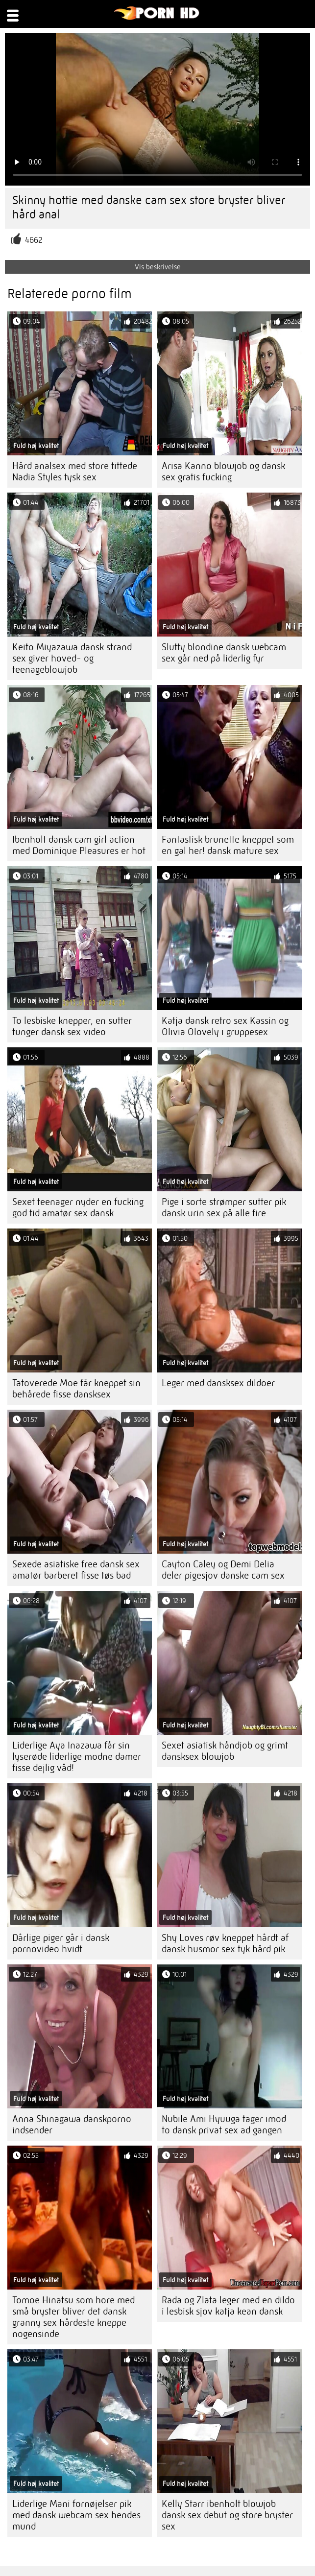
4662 (34, 240)
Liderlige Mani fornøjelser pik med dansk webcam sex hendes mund (76, 2515)
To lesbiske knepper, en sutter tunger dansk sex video (72, 1026)
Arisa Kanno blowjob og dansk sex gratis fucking (223, 471)
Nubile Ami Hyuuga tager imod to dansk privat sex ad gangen (224, 2124)
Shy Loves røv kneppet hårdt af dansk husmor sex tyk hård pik (225, 1943)
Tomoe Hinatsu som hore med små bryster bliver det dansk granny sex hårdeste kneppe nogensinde (73, 2317)
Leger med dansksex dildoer (218, 1383)
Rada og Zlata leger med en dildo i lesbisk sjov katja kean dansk (228, 2305)
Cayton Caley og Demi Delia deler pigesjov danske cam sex (223, 1570)
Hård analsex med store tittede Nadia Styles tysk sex (74, 471)
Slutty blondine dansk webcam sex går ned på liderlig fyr (224, 652)
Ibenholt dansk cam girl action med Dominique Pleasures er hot (78, 845)
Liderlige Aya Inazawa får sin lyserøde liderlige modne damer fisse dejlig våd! (76, 1756)
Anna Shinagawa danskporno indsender (71, 2124)
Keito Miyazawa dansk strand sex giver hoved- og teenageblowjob (72, 658)
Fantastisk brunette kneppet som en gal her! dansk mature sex (228, 845)
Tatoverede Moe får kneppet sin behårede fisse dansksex (76, 1388)
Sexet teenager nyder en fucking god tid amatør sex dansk (78, 1207)
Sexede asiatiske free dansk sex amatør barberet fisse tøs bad (76, 1570)
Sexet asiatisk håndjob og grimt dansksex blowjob (225, 1751)
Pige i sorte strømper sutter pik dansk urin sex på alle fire (224, 1207)
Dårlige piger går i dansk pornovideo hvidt (60, 1943)
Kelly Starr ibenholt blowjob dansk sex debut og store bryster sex (227, 2515)
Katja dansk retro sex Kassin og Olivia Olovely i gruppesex (225, 1026)
